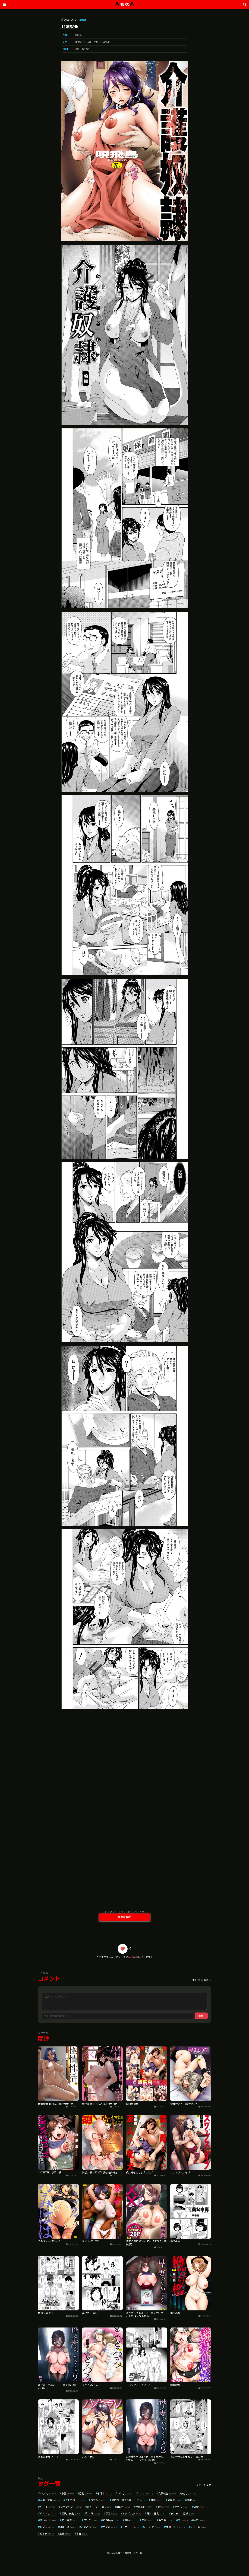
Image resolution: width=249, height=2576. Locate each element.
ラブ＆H (98, 2500)
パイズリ (48, 2513)
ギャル (110, 2527)
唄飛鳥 (78, 34)
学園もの (144, 2506)
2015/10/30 (82, 48)
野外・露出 (156, 2513)
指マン (47, 2527)
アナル (181, 2506)
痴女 (147, 2520)
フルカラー (75, 2500)
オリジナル (131, 2513)
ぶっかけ (48, 2520)
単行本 (106, 41)
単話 (67, 2493)
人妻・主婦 (92, 41)
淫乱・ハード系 (99, 2506)
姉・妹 (93, 2513)
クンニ (90, 2520)
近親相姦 (111, 2520)
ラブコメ (198, 2527)
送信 (201, 2015)
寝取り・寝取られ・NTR (128, 2500)
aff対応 (78, 41)
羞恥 (130, 2520)
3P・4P (47, 2506)
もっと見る (205, 2485)
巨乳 (85, 2493)
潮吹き (123, 2506)
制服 (192, 2500)
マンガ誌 (70, 2520)
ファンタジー (71, 2506)
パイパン (152, 2527)
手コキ (165, 2520)
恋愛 (199, 2506)
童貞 (65, 2533)
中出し (125, 2493)
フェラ (145, 2493)
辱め (111, 2513)
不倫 (82, 2533)
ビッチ (47, 2533)
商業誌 (82, 19)
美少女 (188, 2493)
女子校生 (167, 2493)
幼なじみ (67, 2527)
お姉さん (89, 2527)
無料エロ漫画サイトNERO (128, 2553)
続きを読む (125, 1917)
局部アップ (175, 2527)
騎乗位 (174, 2500)
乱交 (199, 2520)
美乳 (163, 2506)
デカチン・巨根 (183, 2513)
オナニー (130, 2527)
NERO (124, 4)
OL (183, 2520)
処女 (156, 2500)
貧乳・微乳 (71, 2513)
